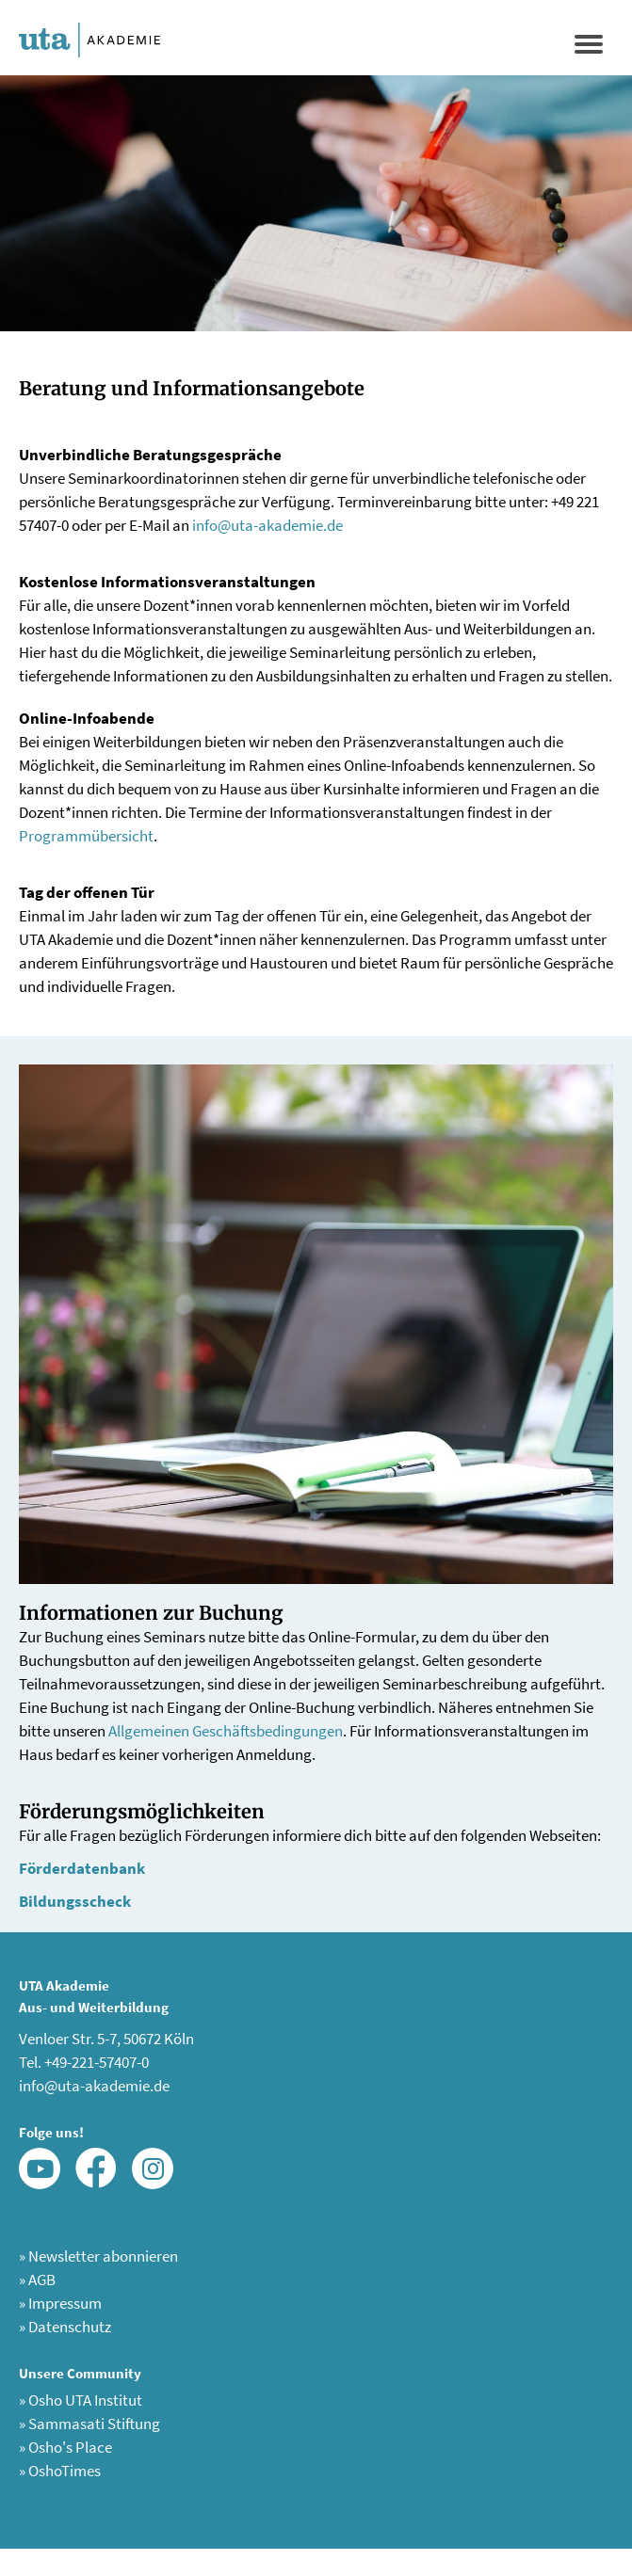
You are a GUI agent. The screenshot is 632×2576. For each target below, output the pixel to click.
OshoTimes (60, 2470)
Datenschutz (65, 2326)
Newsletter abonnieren (98, 2256)
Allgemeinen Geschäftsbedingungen (225, 1730)
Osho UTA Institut (80, 2400)
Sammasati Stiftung (89, 2423)
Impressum (60, 2303)
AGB (37, 2279)
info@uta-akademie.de (267, 525)
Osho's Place (65, 2447)
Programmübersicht (86, 835)
